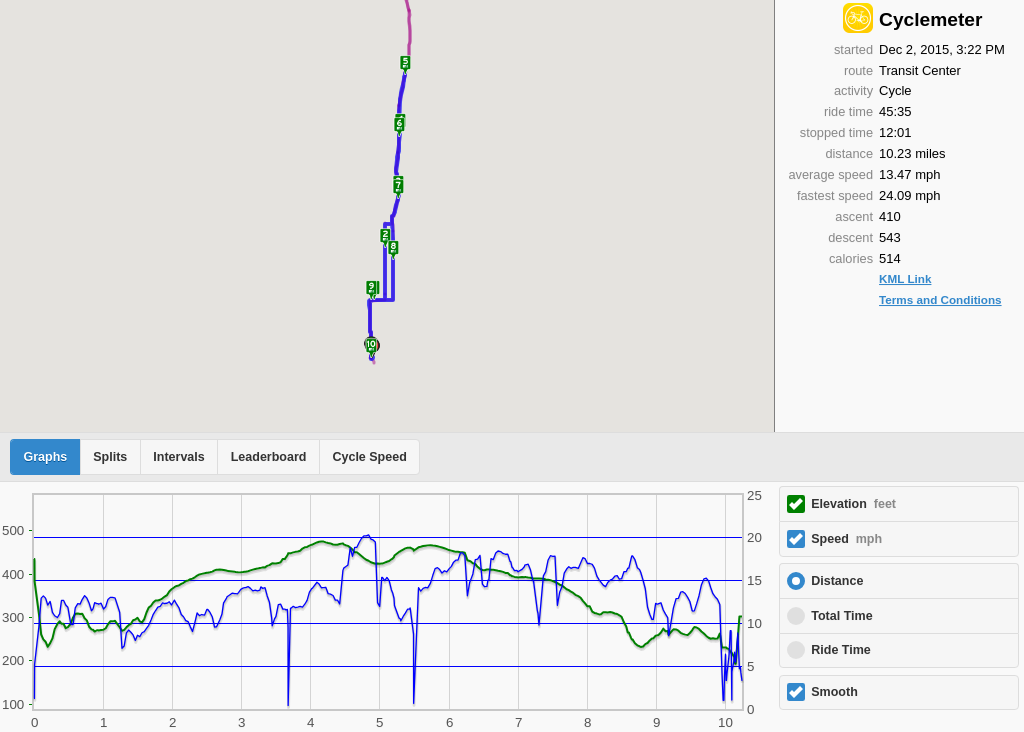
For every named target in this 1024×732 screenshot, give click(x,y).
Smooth (834, 692)
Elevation (853, 504)
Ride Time (841, 650)
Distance (837, 581)
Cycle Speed (369, 457)
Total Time (841, 616)
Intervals (178, 457)
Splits (110, 457)
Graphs (46, 457)
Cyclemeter (930, 19)
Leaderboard (269, 457)
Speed (846, 539)
